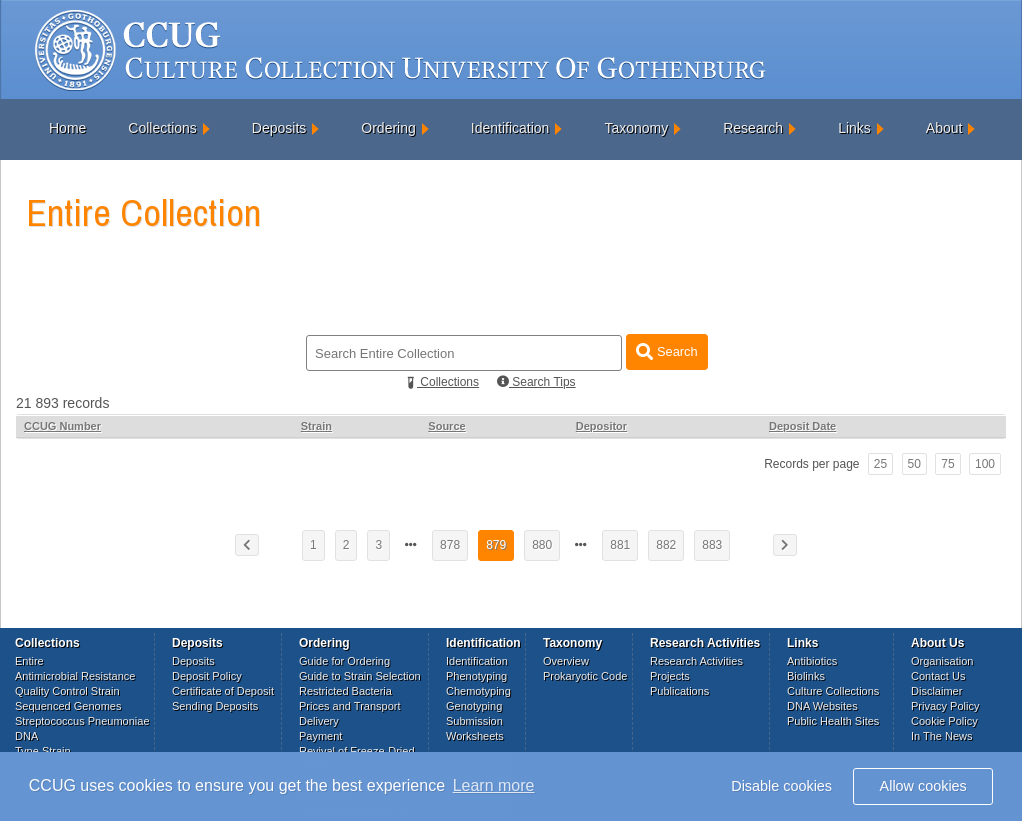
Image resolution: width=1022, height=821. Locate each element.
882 (666, 545)
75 (947, 464)
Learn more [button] (494, 785)
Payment (320, 736)
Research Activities (696, 661)
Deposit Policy (207, 676)
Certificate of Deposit (223, 691)
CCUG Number (62, 426)
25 (880, 464)
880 (542, 545)
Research (753, 128)
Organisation (942, 661)
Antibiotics (812, 661)
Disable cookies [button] (781, 786)
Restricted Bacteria (345, 691)
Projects (670, 676)
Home (67, 128)
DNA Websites (822, 706)
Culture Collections (833, 691)
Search (666, 351)
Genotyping (474, 706)
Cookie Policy (944, 721)
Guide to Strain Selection (360, 676)
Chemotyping (478, 691)
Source (446, 426)
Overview (566, 661)
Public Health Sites (833, 721)
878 (450, 545)
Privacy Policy (945, 706)
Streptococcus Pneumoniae (82, 721)
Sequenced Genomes (68, 706)
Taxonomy (636, 128)
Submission (474, 721)
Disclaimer (936, 691)
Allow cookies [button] (923, 786)
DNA (26, 736)
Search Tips (536, 382)
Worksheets (475, 736)
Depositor (601, 426)
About (944, 128)
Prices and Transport (350, 706)
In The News (942, 736)
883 (712, 545)
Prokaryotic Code (585, 676)
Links (854, 128)
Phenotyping (476, 676)
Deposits (279, 128)
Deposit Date (802, 426)
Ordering (388, 128)
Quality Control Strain (67, 691)
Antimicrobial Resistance (75, 676)
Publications (679, 691)
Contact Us (938, 676)
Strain (316, 426)
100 (985, 464)
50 (914, 464)
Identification (510, 128)
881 (620, 545)
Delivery (319, 721)
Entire (29, 661)
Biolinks (806, 676)
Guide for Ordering (344, 661)
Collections (162, 128)
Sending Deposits (215, 706)
